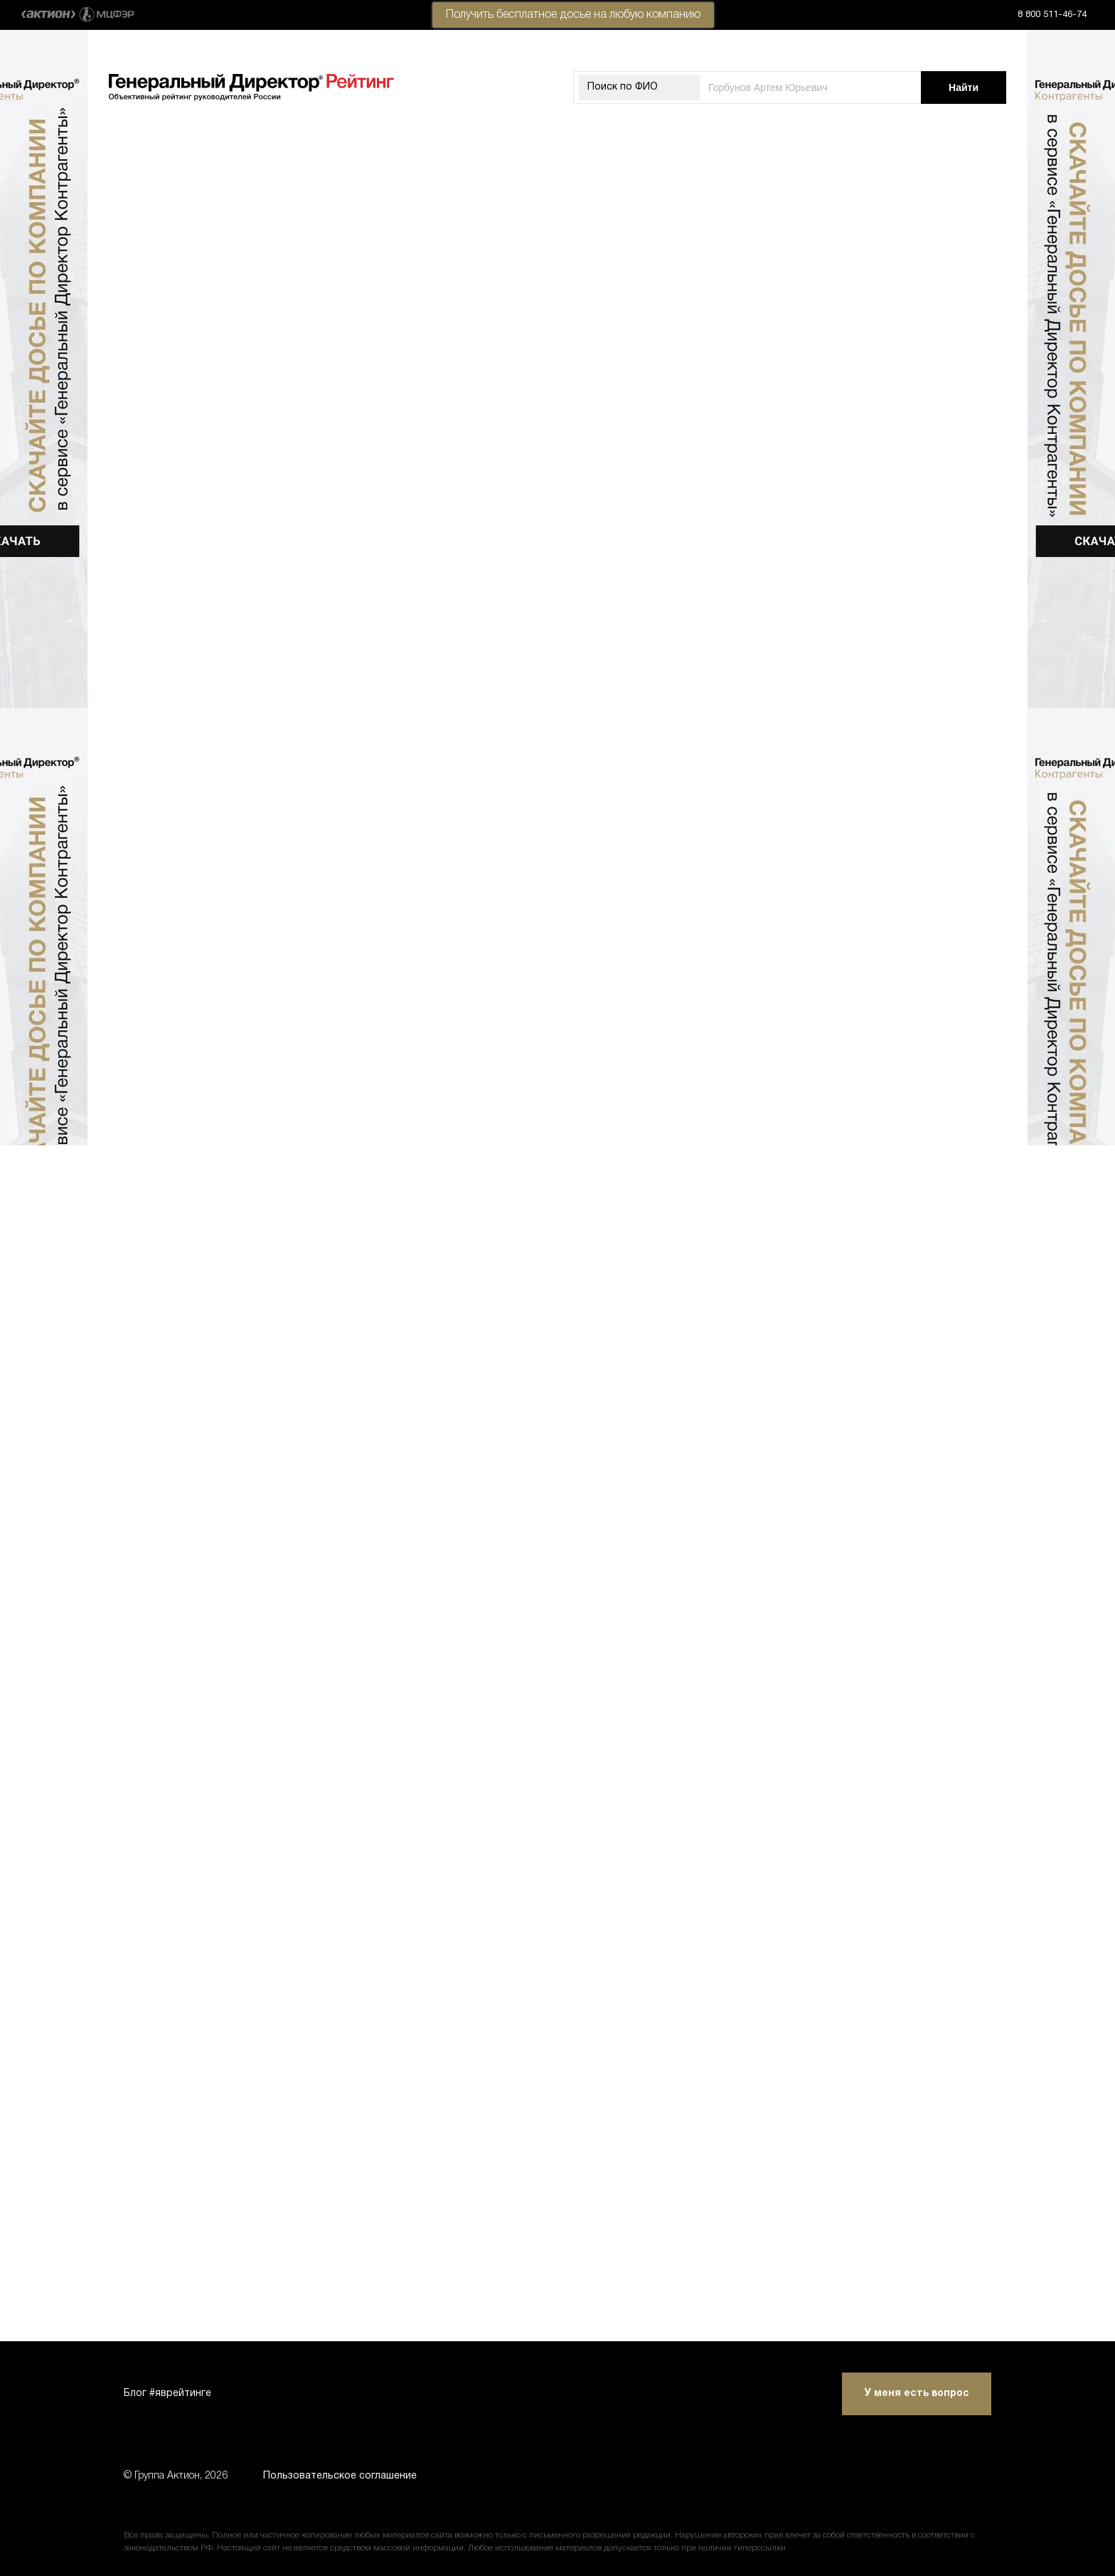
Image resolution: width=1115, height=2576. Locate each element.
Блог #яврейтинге (167, 2393)
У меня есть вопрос (917, 2393)
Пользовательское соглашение (340, 2476)
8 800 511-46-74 (1052, 15)
